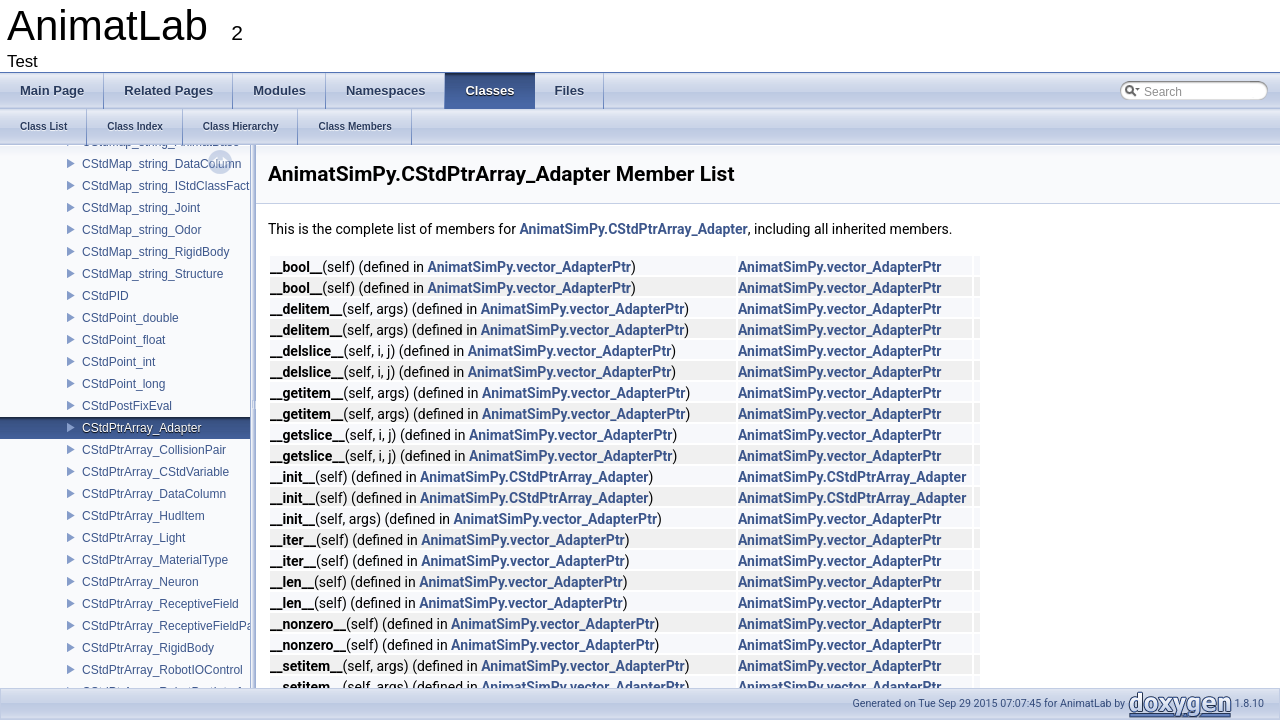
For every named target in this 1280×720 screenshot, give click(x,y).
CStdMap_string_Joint (141, 208)
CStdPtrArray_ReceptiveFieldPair (171, 626)
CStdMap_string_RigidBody (155, 252)
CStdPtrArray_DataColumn (154, 494)
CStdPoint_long (123, 384)
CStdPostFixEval (127, 406)
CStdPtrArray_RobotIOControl (162, 670)
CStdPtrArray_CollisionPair (154, 450)
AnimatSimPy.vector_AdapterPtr (530, 267)
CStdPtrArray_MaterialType (155, 560)
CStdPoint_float (123, 340)
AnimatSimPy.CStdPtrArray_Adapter (633, 229)
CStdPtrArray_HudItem (143, 516)
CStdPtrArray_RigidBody (148, 648)
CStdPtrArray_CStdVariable (155, 472)
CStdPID (105, 296)
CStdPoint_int (118, 362)
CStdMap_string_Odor (141, 230)
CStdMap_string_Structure (152, 274)
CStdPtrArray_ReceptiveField (160, 604)
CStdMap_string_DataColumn (161, 164)
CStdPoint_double (130, 318)
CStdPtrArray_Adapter (141, 428)
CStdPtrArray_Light (133, 538)
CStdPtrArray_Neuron (140, 582)
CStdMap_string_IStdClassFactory (174, 186)
